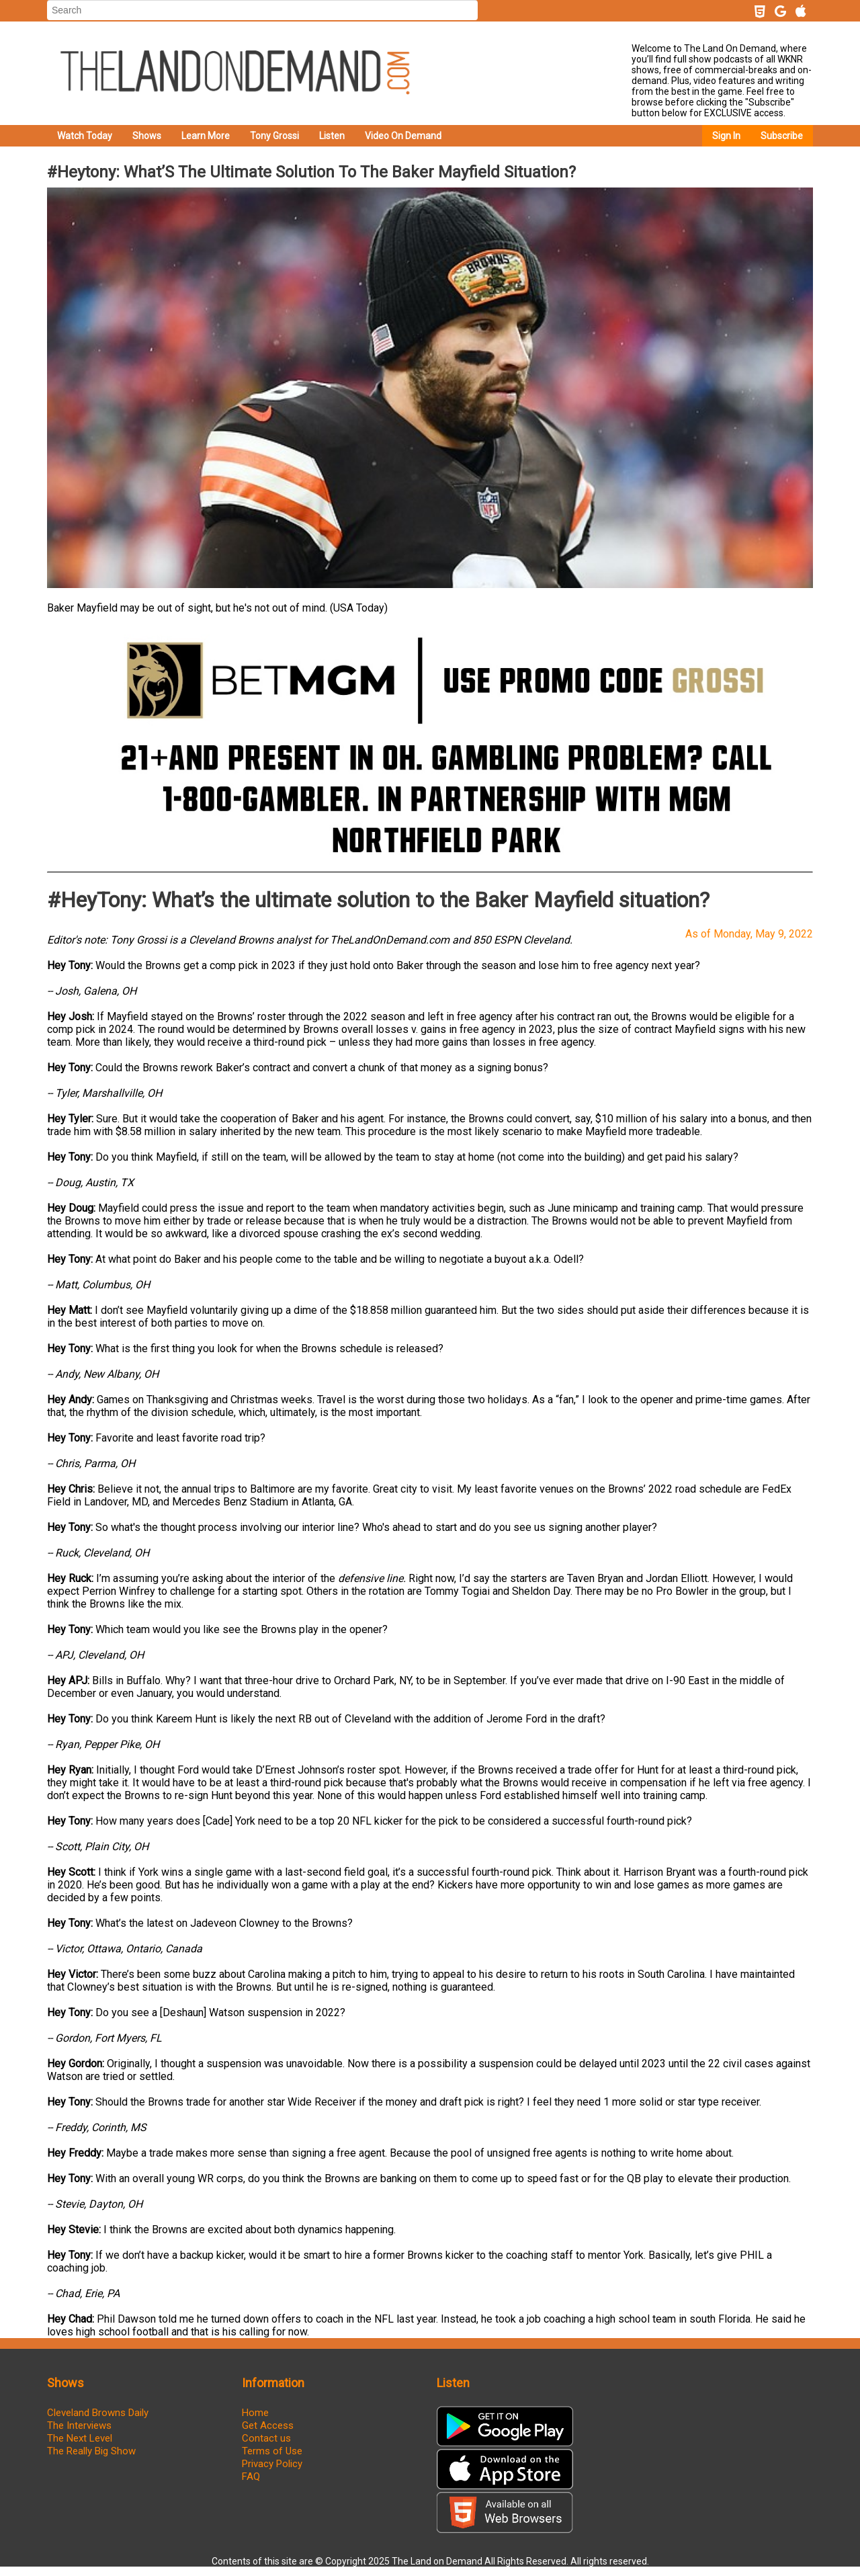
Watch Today (84, 135)
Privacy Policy (272, 2464)
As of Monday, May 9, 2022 (749, 933)
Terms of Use (272, 2451)
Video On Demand (403, 135)
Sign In (726, 135)
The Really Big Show (91, 2451)
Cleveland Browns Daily (97, 2413)
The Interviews (79, 2425)
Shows (146, 135)
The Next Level (79, 2438)
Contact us (266, 2438)
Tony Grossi (274, 135)
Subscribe (782, 135)
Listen (332, 135)
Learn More (205, 135)
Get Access (268, 2425)
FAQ (251, 2476)
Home (255, 2413)
